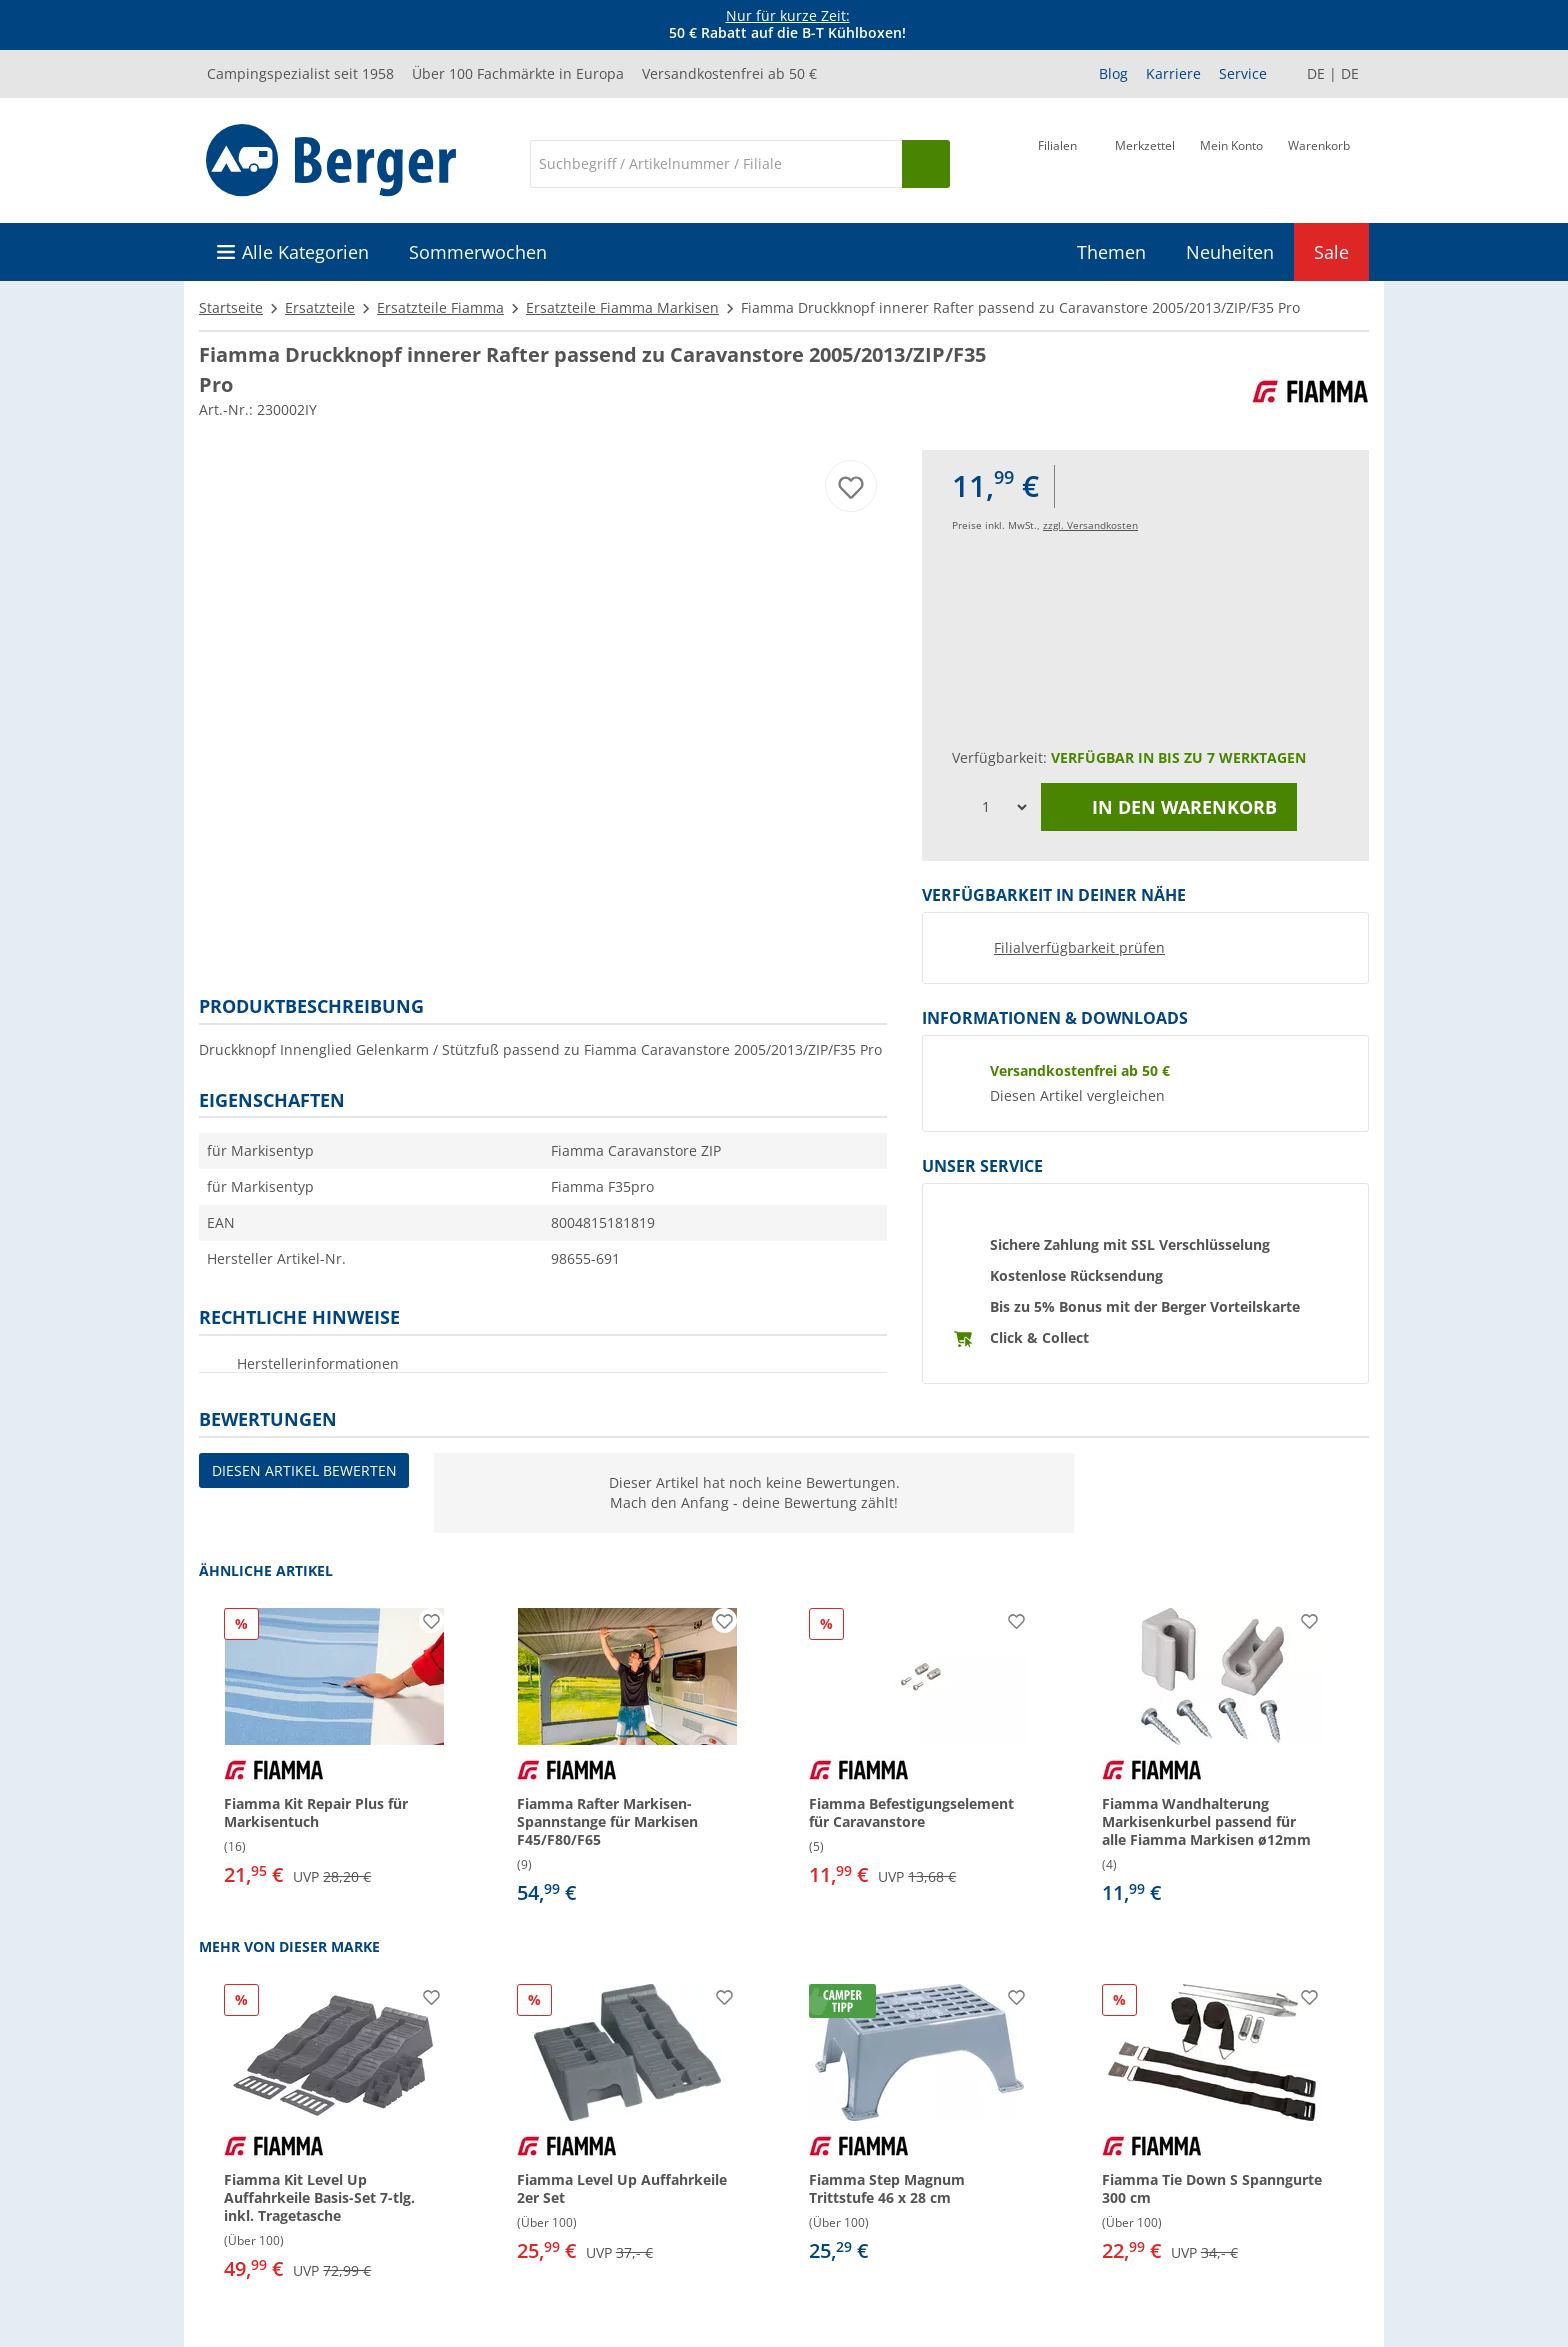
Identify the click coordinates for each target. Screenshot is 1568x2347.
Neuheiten (1230, 252)
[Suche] (716, 164)
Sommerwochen (478, 252)
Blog (1113, 73)
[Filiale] (1057, 162)
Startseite (231, 307)
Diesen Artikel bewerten (304, 1470)
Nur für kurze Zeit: (788, 15)
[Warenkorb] (1319, 162)
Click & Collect (1039, 1337)
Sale (1331, 252)
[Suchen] (926, 164)
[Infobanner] (788, 25)
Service (1243, 73)
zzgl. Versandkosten (1090, 525)
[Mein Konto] (1231, 162)
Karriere (1173, 73)
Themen (1111, 252)
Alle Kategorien (305, 252)
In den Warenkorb (1169, 807)
